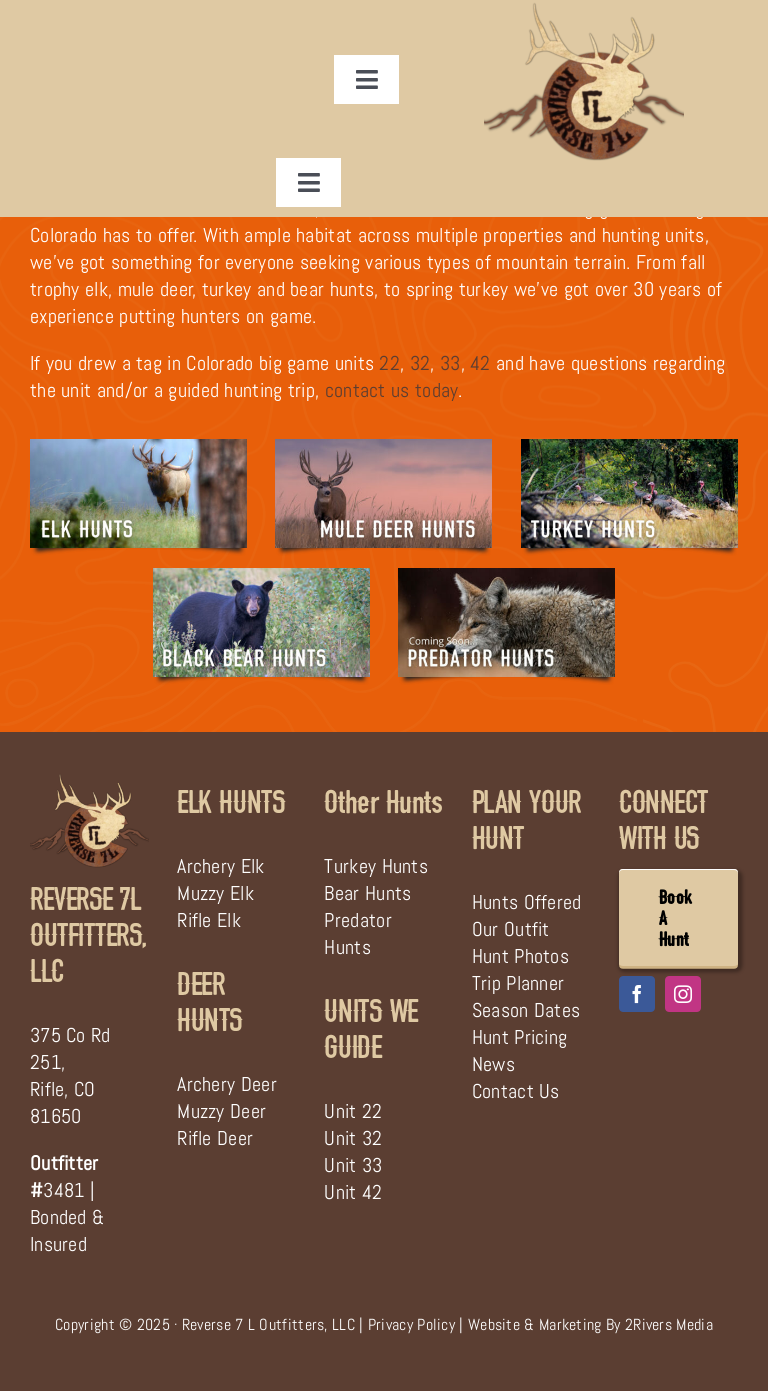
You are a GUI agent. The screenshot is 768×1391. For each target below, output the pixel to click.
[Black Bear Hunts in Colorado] (261, 578)
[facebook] (637, 994)
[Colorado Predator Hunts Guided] (506, 578)
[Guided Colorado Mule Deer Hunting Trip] (383, 449)
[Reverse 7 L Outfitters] (89, 782)
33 (450, 363)
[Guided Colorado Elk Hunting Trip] (138, 449)
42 (480, 363)
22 (389, 363)
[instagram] (683, 994)
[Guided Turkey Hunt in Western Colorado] (629, 449)
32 (420, 363)
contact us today (392, 390)
